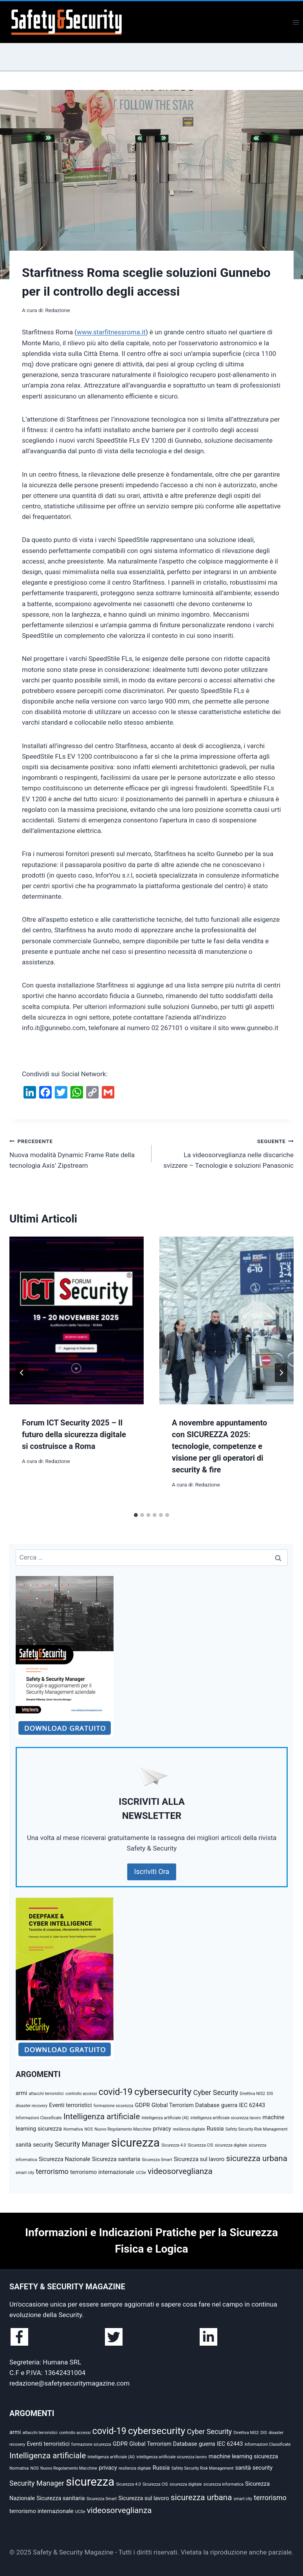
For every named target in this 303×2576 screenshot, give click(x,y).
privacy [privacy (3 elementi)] (162, 2128)
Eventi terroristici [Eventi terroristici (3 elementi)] (70, 2105)
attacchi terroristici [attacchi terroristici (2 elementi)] (46, 2093)
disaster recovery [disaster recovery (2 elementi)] (31, 2105)
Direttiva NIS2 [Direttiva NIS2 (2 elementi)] (252, 2093)
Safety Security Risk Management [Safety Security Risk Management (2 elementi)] (256, 2129)
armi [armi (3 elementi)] (21, 2093)
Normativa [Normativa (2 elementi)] (73, 2129)
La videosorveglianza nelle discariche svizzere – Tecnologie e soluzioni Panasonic (226, 1152)
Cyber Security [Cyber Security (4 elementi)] (215, 2092)
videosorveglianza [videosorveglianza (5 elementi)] (180, 2171)
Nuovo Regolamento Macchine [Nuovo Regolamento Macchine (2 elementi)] (122, 2129)
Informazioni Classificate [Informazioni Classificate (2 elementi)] (39, 2117)
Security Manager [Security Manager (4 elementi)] (82, 2144)
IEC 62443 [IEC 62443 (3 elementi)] (252, 2105)
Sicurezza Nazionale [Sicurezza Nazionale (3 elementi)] (64, 2159)
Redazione (57, 310)
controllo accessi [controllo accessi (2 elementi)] (81, 2093)
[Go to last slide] (22, 1372)
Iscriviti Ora (152, 1871)
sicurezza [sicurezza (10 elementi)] (135, 2142)
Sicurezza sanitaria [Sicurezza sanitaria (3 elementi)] (116, 2159)
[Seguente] (281, 1372)
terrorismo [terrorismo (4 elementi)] (52, 2171)
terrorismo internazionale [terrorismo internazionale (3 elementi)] (102, 2172)
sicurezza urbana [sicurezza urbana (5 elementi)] (256, 2158)
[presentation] (76, 1320)
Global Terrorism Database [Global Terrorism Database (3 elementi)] (185, 2105)
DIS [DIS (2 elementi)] (270, 2093)
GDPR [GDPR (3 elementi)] (142, 2105)
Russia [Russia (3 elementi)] (215, 2128)
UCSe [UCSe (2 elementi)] (141, 2172)
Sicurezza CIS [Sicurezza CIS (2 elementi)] (200, 2145)
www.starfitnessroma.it (111, 332)
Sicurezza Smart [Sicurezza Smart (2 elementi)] (157, 2159)
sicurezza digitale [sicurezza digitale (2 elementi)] (231, 2145)
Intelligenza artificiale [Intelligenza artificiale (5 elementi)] (101, 2116)
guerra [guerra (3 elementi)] (229, 2105)
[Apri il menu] (296, 22)
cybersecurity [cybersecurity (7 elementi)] (162, 2091)
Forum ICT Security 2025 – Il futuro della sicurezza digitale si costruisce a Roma (74, 1434)
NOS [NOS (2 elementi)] (89, 2129)
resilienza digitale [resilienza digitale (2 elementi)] (189, 2129)
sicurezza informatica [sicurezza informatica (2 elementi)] (223, 2484)
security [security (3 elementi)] (43, 2144)
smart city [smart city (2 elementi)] (25, 2172)
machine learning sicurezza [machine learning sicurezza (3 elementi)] (243, 2456)
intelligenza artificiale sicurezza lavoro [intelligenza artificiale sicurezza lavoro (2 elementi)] (225, 2117)
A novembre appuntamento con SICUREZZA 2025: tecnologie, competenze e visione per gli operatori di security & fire (219, 1446)
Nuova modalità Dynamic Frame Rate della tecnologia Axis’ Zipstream (77, 1152)
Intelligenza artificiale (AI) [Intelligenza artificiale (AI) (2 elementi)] (165, 2117)
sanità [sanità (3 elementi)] (23, 2144)
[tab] (136, 1515)
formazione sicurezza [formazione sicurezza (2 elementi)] (113, 2105)
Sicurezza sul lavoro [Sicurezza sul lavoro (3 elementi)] (199, 2159)
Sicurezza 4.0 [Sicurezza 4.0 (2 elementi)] (173, 2145)
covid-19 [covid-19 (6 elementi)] (116, 2092)
